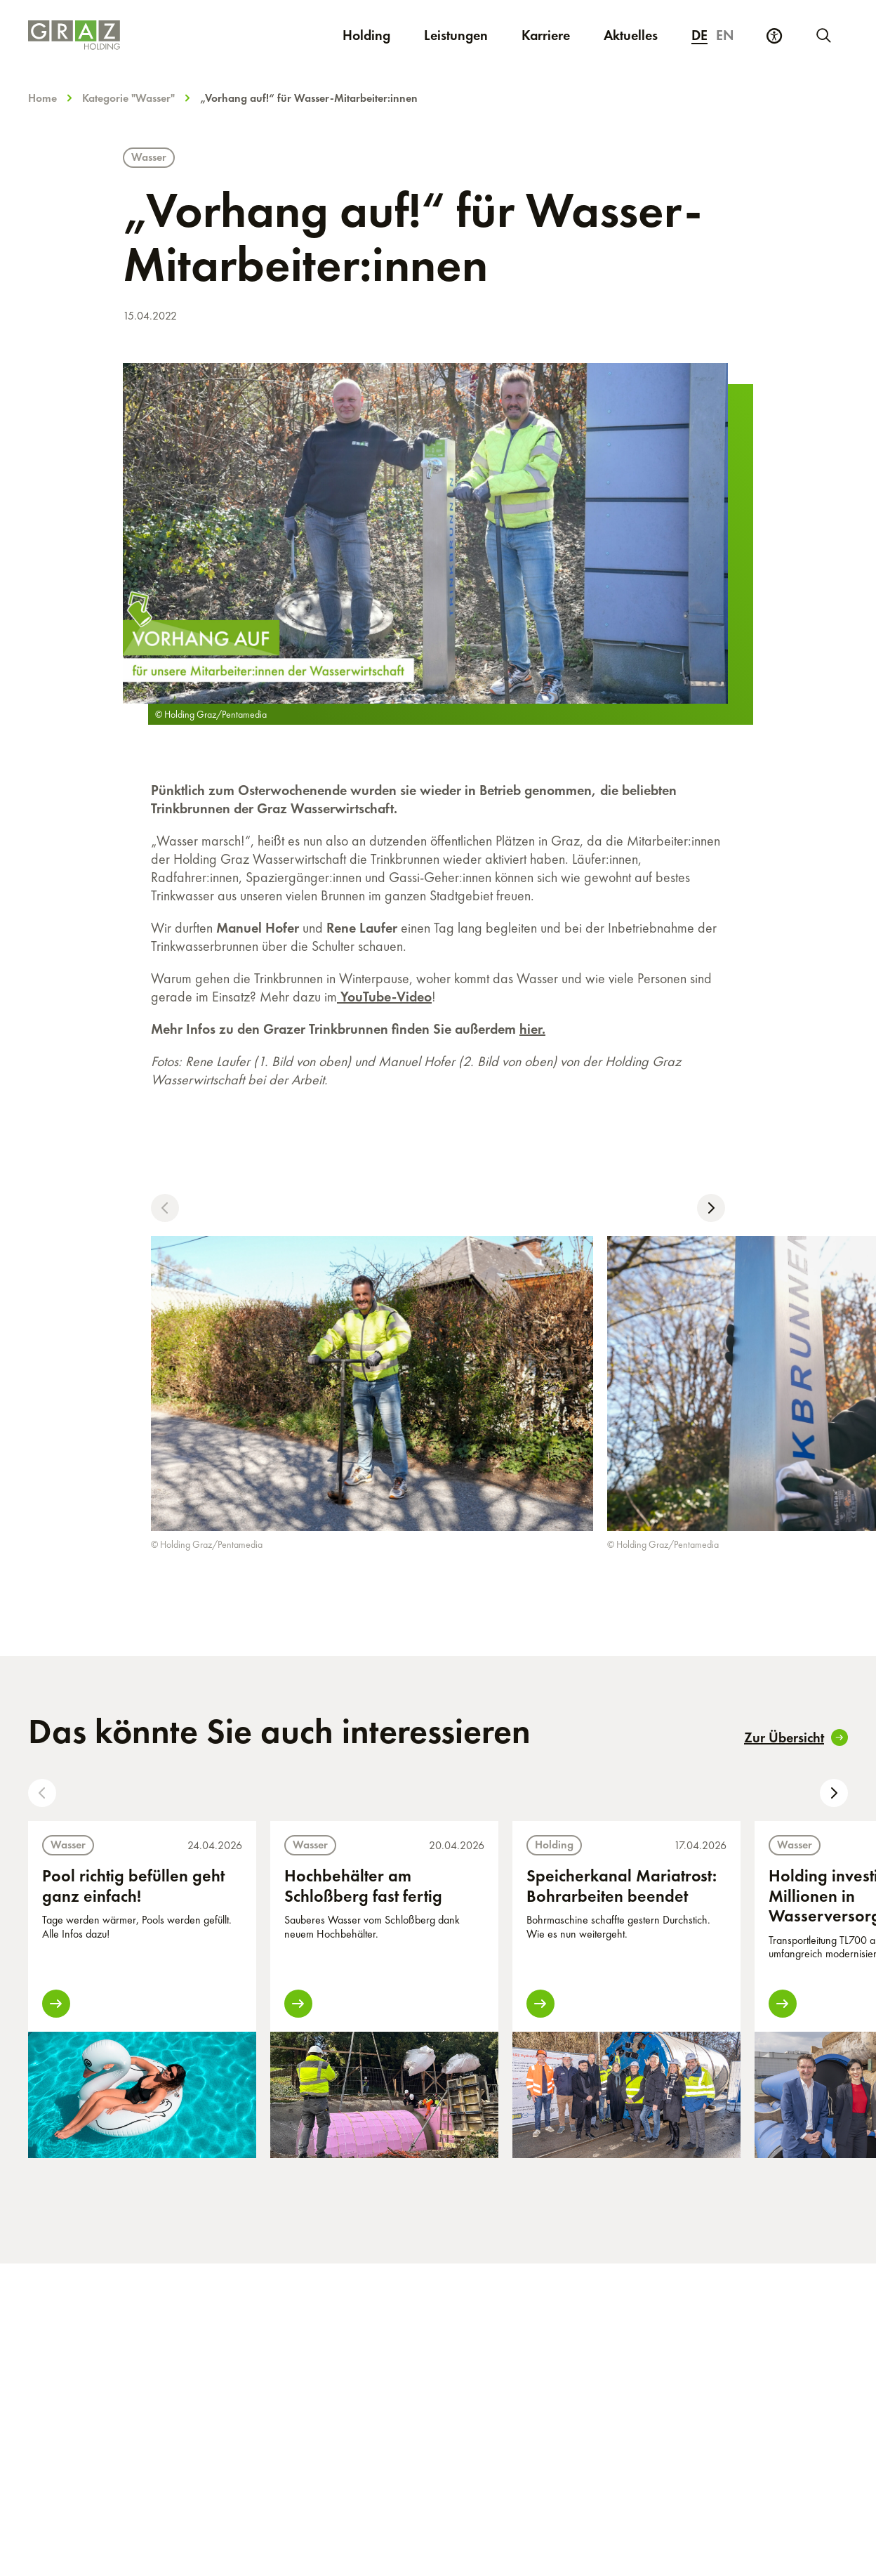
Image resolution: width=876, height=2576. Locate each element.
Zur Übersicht (796, 1737)
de (699, 35)
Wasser (148, 157)
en (725, 35)
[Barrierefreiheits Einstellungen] (774, 35)
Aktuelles (631, 35)
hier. (532, 1029)
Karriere (554, 34)
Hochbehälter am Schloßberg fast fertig (363, 1886)
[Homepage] (120, 35)
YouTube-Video (384, 996)
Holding (366, 35)
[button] (165, 1208)
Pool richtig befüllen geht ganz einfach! (133, 1886)
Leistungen (456, 35)
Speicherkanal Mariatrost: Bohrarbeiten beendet (621, 1886)
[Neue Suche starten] (822, 35)
